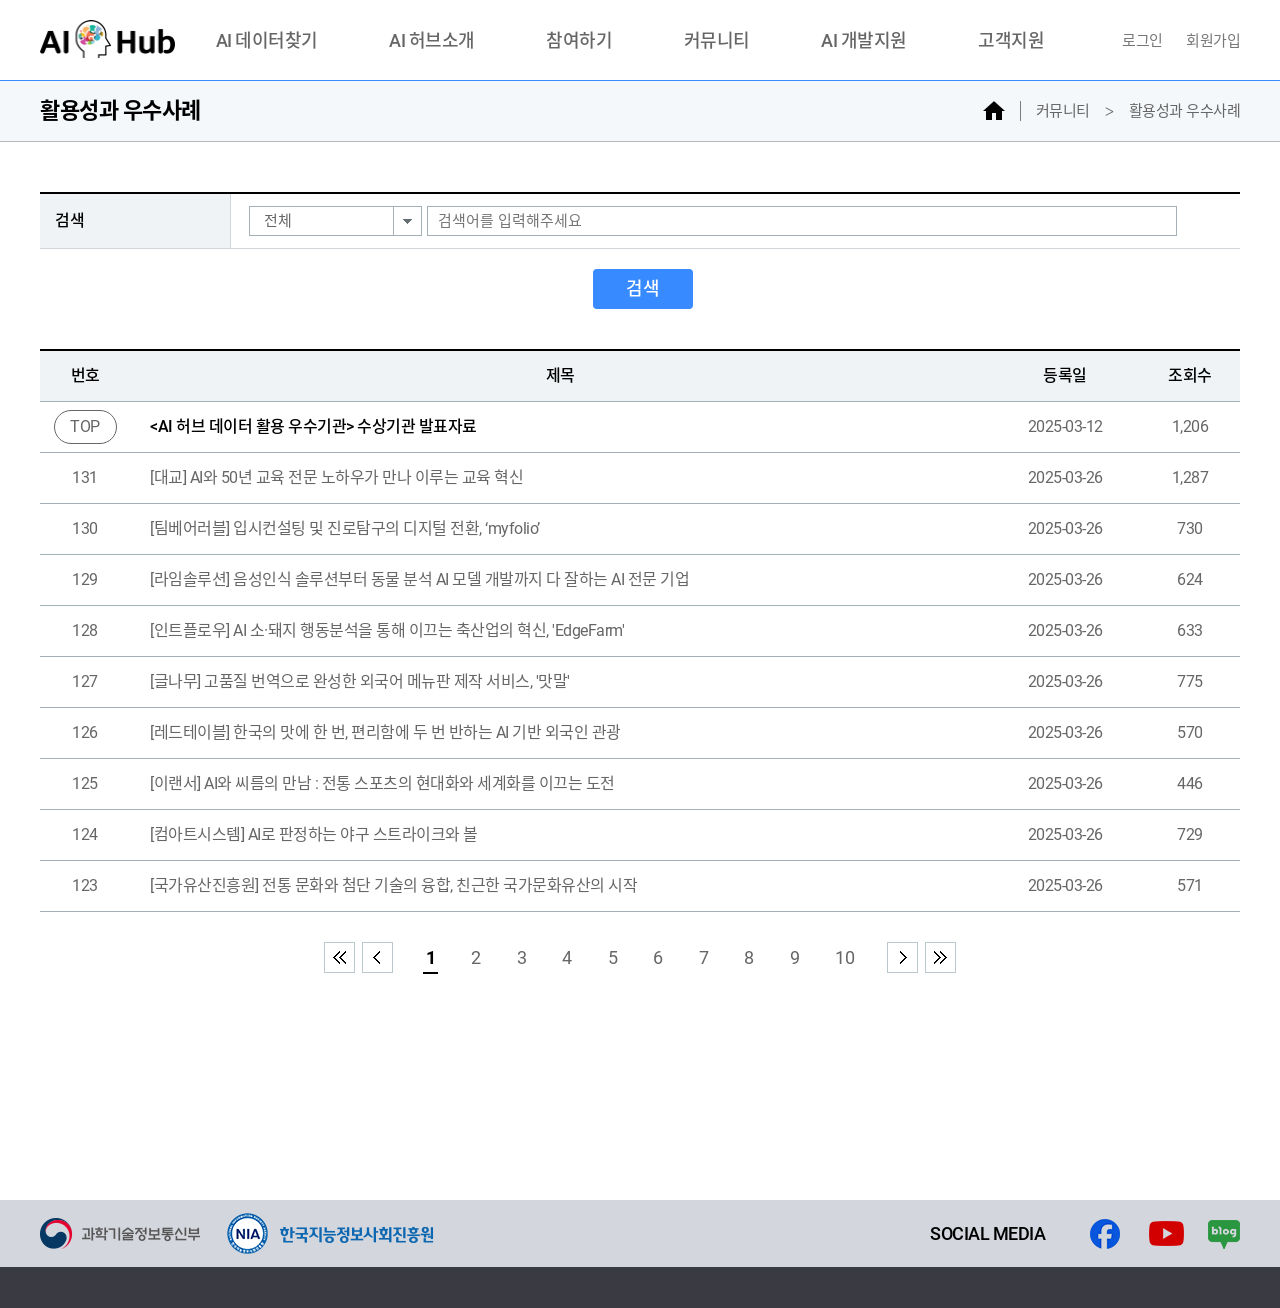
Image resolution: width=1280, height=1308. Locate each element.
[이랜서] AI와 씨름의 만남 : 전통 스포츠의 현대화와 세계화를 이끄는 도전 (382, 783)
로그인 (1144, 41)
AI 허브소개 (432, 41)
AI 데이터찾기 (267, 41)
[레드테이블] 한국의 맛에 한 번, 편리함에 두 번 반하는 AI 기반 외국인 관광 (385, 732)
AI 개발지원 (864, 41)
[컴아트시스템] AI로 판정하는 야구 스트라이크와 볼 (314, 834)
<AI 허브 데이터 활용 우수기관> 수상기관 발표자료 (313, 426)
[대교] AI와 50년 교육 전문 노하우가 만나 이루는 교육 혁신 (336, 477)
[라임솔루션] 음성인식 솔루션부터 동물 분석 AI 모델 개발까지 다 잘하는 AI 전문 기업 (419, 579)
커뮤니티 (717, 41)
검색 (643, 288)
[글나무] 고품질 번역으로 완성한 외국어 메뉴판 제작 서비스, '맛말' (360, 681)
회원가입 (1213, 41)
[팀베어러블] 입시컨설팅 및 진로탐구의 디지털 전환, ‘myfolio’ (345, 528)
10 (844, 957)
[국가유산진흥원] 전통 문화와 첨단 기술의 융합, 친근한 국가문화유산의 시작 (393, 885)
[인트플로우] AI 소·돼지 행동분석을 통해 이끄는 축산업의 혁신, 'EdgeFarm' (387, 630)
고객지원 (1011, 41)
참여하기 (579, 41)
